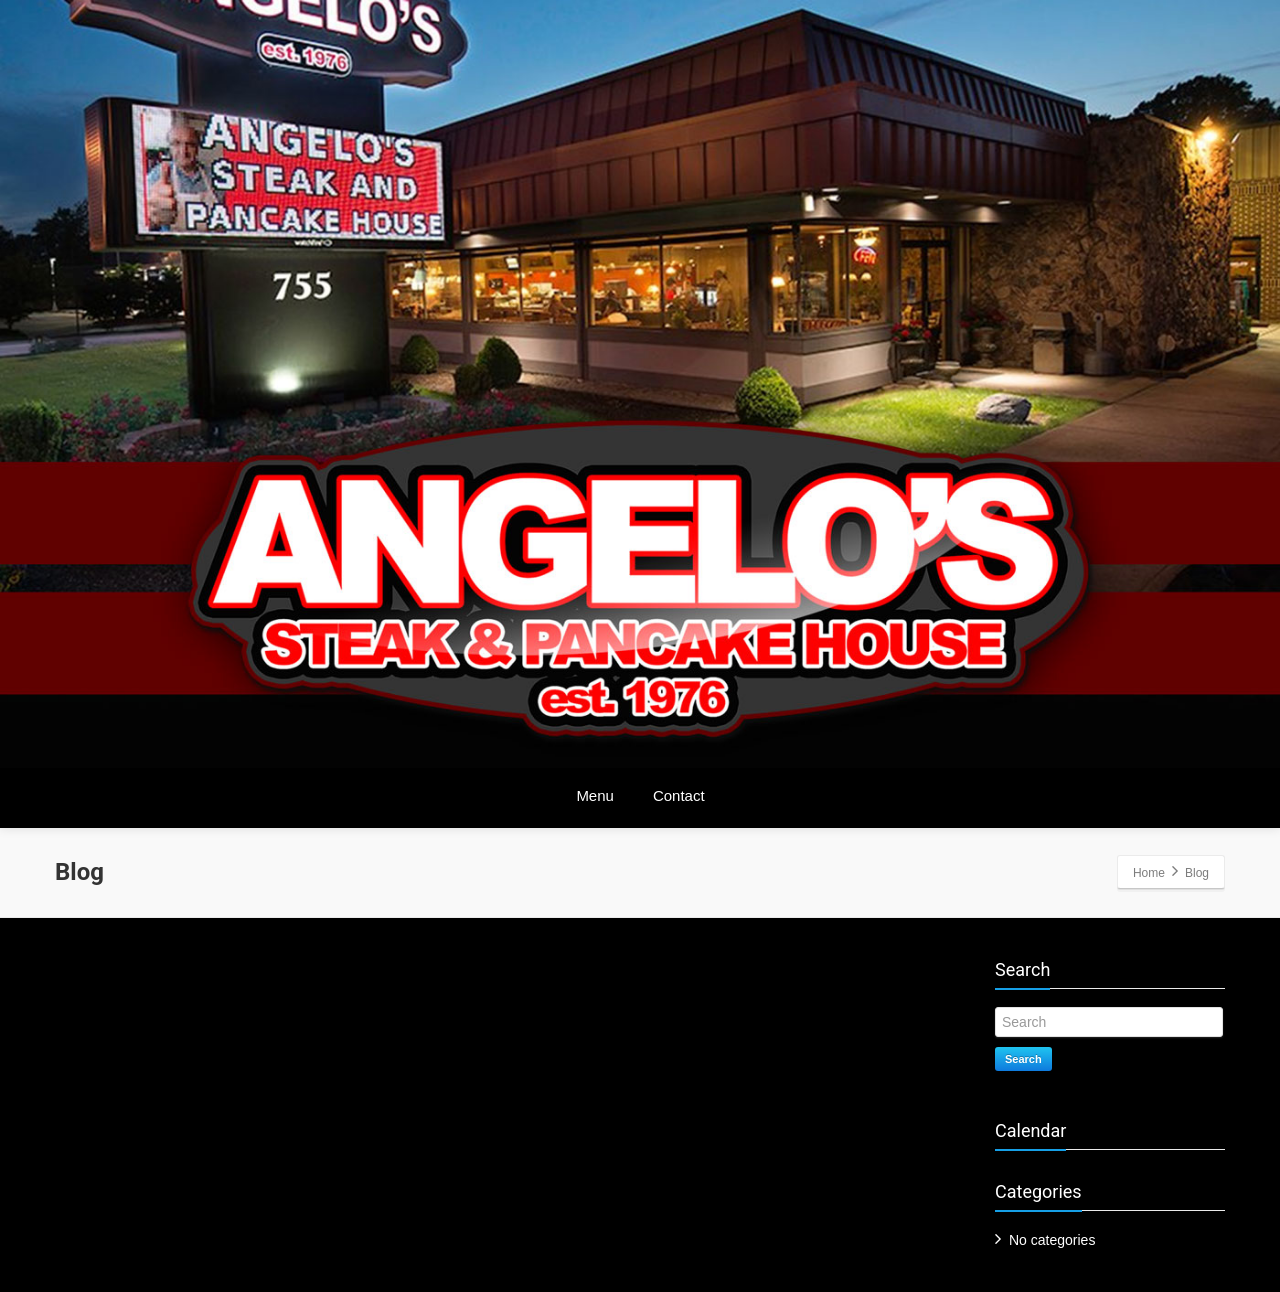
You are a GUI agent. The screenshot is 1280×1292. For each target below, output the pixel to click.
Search (1023, 1059)
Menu (595, 795)
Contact (679, 795)
